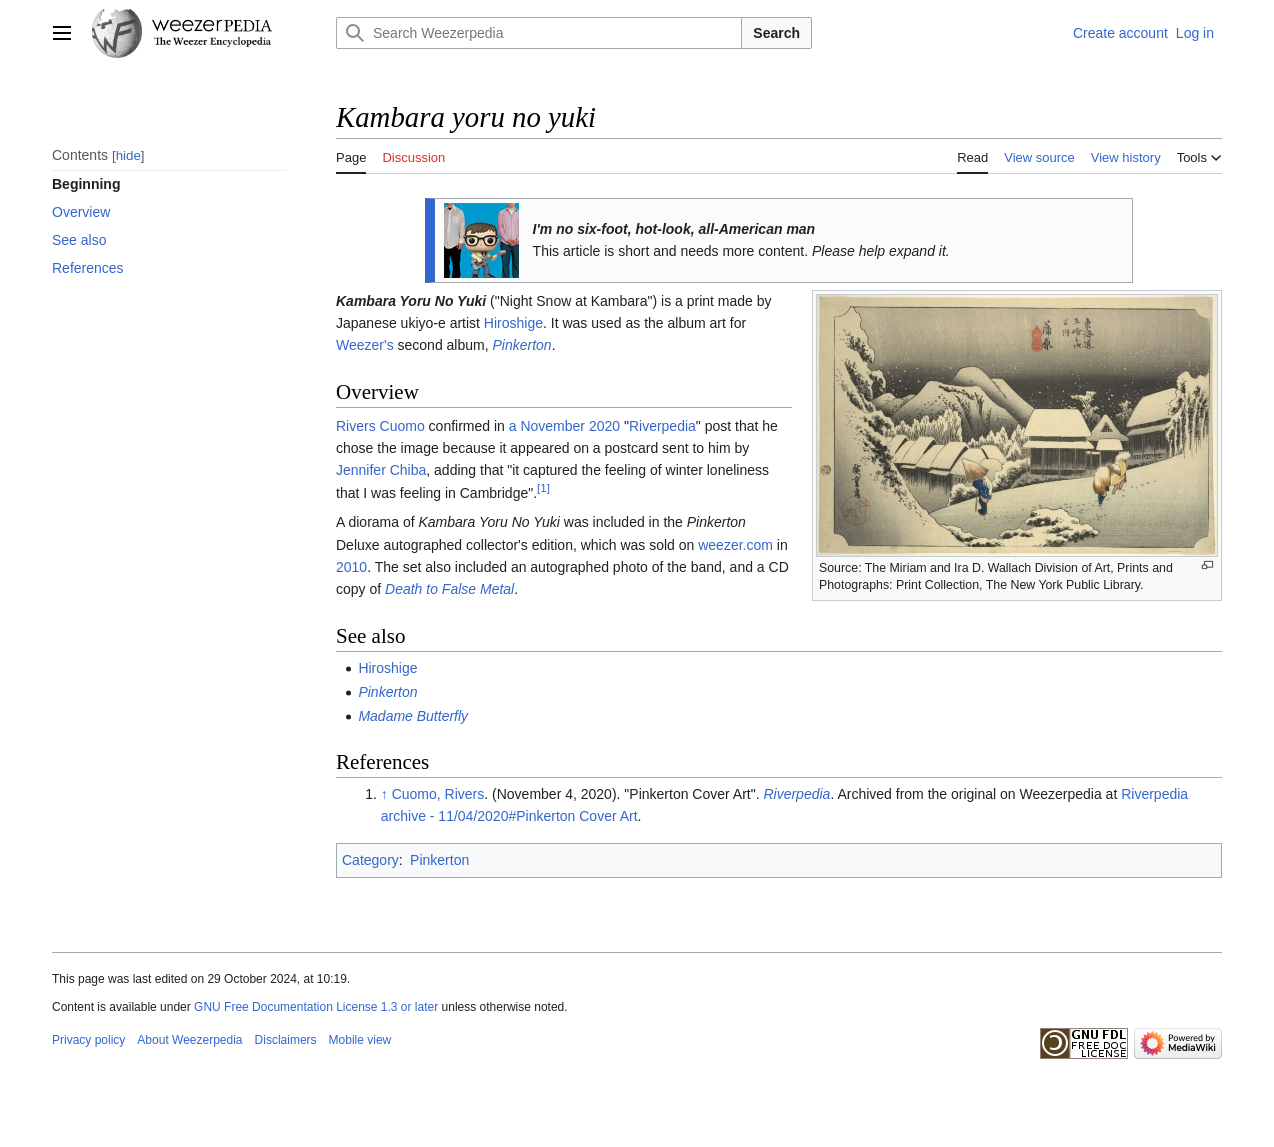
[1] (543, 487)
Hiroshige (513, 323)
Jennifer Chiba (381, 470)
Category (370, 860)
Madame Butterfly (413, 716)
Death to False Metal (449, 589)
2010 (351, 567)
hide (128, 155)
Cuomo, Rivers (438, 794)
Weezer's (365, 345)
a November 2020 (564, 426)
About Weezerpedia (189, 1040)
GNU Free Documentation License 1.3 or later (316, 1007)
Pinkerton (522, 345)
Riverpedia (662, 426)
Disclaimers (286, 1040)
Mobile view (360, 1040)
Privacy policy (88, 1040)
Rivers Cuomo (380, 426)
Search (776, 33)
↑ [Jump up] (384, 794)
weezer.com (735, 545)
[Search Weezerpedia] (539, 33)
